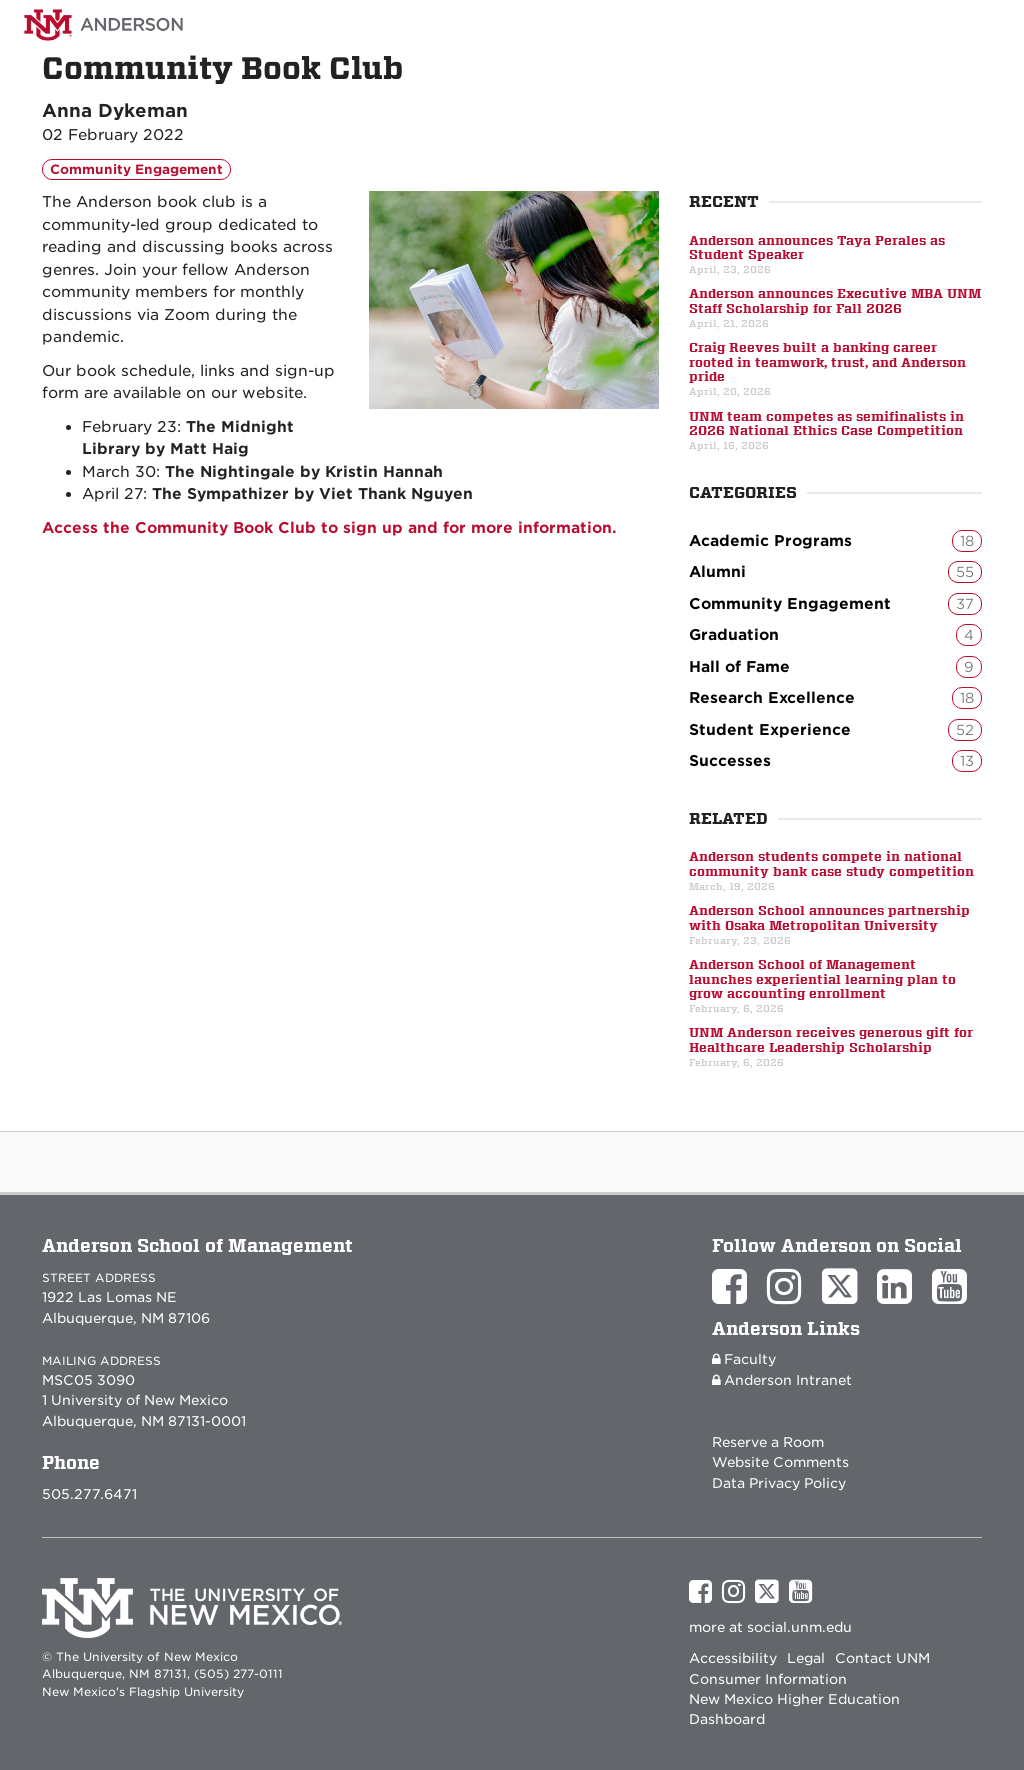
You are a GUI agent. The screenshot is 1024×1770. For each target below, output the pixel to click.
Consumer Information (768, 1679)
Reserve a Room (768, 1442)
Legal (806, 1658)
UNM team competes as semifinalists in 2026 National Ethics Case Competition (826, 424)
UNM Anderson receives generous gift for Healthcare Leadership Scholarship (831, 1040)
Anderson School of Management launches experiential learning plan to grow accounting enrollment (822, 979)
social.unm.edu (799, 1627)
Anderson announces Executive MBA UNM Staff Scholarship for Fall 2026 (835, 301)
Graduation (835, 635)
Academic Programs (835, 541)
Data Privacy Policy (779, 1483)
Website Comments (780, 1462)
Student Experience (835, 730)
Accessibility (733, 1658)
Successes (835, 761)
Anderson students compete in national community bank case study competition (831, 864)
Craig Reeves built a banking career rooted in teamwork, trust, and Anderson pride (827, 362)
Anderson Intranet (782, 1380)
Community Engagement (136, 169)
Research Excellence (835, 698)
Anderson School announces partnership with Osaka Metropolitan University (829, 918)
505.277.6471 (89, 1494)
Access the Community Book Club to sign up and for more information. (329, 528)
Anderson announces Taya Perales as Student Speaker (817, 248)
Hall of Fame (835, 667)
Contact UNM (882, 1658)
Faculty (744, 1359)
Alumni (835, 572)
